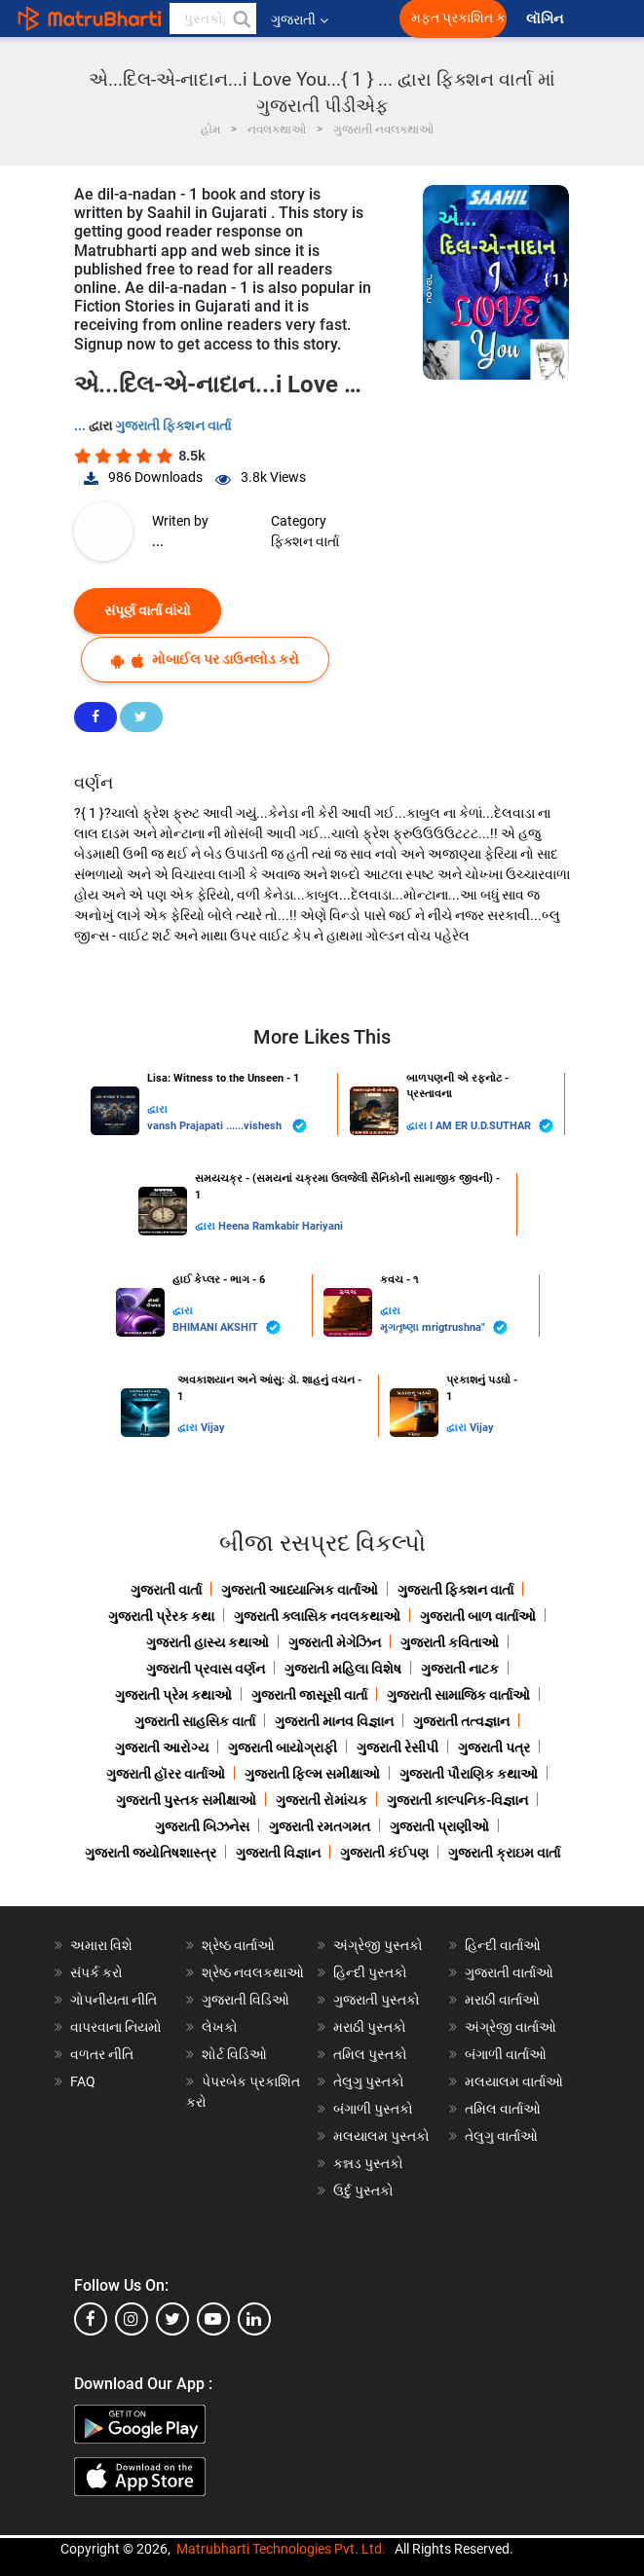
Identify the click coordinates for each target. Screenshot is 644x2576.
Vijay (213, 1427)
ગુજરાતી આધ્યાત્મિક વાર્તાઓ (299, 1590)
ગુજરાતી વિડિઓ (245, 1999)
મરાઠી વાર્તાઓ (502, 1999)
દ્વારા (157, 1109)
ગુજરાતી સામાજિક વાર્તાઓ (458, 1695)
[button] (240, 18)
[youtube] (213, 2319)
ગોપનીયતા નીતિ (113, 1999)
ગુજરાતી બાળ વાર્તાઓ (478, 1616)
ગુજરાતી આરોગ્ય (161, 1747)
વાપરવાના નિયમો (117, 2027)
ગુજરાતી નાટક (460, 1668)
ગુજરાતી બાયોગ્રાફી (282, 1747)
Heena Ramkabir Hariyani (280, 1226)
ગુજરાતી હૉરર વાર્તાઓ (165, 1774)
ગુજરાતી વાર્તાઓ (509, 1972)
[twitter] (172, 2319)
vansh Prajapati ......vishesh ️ (227, 1126)
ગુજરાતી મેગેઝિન (334, 1642)
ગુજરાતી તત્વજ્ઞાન (461, 1721)
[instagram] (131, 2319)
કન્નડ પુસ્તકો (368, 2163)
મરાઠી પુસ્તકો (369, 2027)
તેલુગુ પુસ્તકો (368, 2081)
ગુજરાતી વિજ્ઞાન (278, 1852)
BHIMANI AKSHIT (226, 1327)
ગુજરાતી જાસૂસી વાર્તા (309, 1695)
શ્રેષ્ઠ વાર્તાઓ (238, 1945)
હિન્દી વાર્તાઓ (503, 1945)
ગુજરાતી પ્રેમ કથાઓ (173, 1695)
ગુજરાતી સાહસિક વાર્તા (194, 1721)
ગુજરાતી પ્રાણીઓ (439, 1826)
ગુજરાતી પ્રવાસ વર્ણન (205, 1668)
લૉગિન (546, 19)
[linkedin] (254, 2319)
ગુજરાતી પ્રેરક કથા (161, 1616)
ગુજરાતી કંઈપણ (384, 1852)
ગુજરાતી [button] (299, 19)
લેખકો (220, 2027)
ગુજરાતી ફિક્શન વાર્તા (173, 425)
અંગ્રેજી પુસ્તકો (378, 1945)
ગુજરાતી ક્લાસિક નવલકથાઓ (317, 1616)
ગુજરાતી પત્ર (494, 1747)
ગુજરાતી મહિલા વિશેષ (342, 1668)
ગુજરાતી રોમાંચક (321, 1800)
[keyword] (213, 18)
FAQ (82, 2081)
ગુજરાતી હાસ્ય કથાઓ (207, 1642)
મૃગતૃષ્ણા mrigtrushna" (444, 1327)
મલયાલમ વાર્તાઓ (514, 2081)
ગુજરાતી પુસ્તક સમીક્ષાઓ (186, 1800)
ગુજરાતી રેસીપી (397, 1747)
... (81, 425)
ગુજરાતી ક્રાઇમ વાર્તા (504, 1852)
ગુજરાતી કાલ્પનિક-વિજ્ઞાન (457, 1800)
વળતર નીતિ (101, 2054)
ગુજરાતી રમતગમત (319, 1826)
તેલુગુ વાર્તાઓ (501, 2136)
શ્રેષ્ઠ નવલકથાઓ (253, 1972)
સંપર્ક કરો (96, 1972)
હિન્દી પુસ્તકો (370, 1972)
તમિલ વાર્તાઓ (503, 2108)
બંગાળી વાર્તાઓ (506, 2054)
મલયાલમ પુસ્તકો (381, 2136)
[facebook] (90, 2319)
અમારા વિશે (101, 1945)
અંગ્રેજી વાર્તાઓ (510, 2027)
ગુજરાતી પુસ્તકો (376, 1999)
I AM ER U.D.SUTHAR (491, 1126)
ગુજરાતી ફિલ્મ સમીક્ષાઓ (312, 1774)
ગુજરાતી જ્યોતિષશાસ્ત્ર (150, 1852)
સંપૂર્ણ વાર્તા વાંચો (147, 610)
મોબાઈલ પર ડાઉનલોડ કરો (205, 659)
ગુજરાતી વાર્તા (166, 1590)
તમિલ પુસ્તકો (370, 2054)
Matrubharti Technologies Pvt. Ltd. (281, 2549)
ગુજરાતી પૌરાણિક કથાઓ (468, 1774)
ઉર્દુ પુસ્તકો (363, 2190)
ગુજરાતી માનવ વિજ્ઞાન (334, 1721)
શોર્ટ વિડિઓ (234, 2054)
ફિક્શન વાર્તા (305, 541)
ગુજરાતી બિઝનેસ (202, 1826)
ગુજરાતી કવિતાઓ (449, 1642)
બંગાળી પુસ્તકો (373, 2108)
